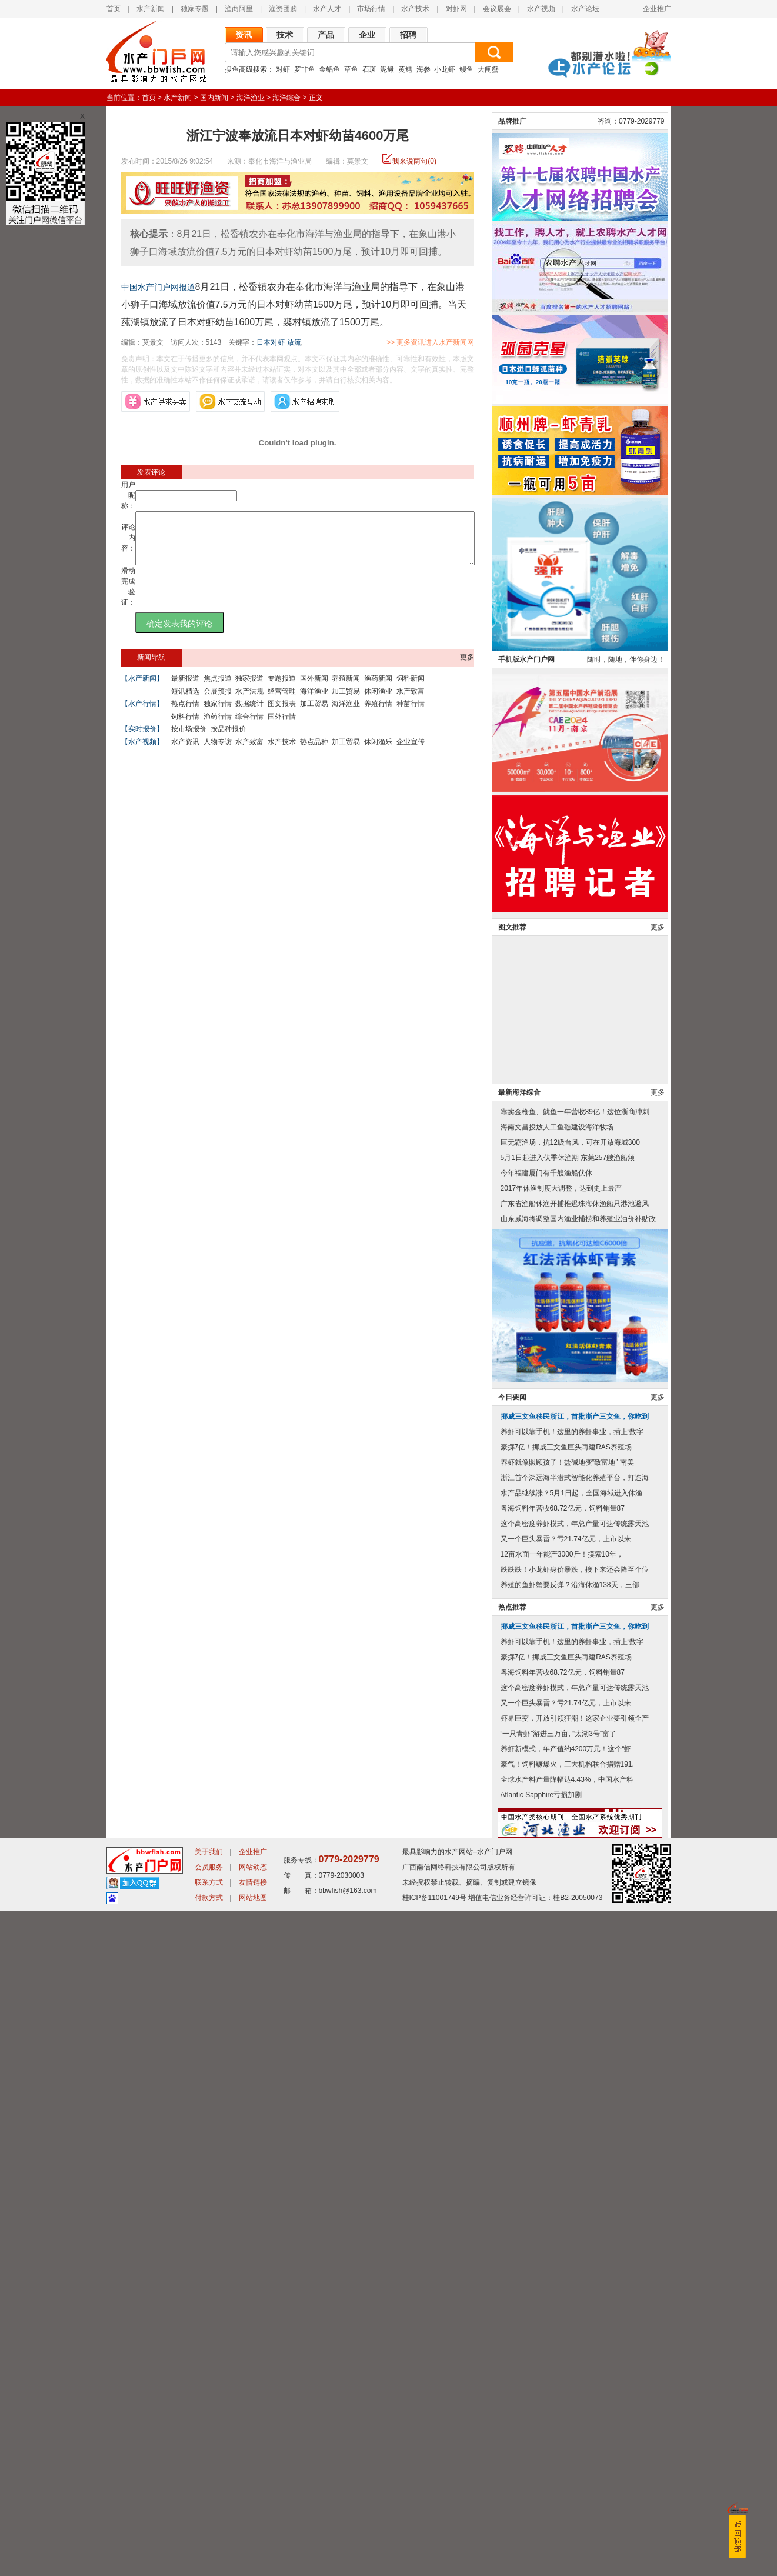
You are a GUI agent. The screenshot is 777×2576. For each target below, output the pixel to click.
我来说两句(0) (414, 161)
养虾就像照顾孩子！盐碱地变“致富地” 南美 (567, 2127)
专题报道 (282, 689)
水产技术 (415, 9)
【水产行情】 (142, 714)
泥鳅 (387, 69)
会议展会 (497, 9)
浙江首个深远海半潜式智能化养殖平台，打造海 (575, 2142)
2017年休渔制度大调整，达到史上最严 (561, 1853)
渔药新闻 (378, 689)
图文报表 (282, 714)
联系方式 (209, 2547)
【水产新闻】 (142, 689)
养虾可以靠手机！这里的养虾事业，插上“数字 (572, 2096)
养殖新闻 (346, 689)
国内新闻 (214, 98)
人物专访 (218, 752)
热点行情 (185, 714)
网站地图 (253, 2562)
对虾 (283, 69)
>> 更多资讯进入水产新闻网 (471, 342)
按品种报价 (228, 739)
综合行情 (249, 727)
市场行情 (371, 9)
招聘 (408, 34)
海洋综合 (286, 98)
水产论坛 (585, 9)
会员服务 (209, 2532)
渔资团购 (283, 9)
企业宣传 (410, 752)
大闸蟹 (488, 69)
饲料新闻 (410, 689)
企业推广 (657, 9)
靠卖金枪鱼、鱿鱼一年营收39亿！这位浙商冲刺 (575, 1776)
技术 (284, 34)
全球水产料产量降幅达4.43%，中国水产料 (567, 2444)
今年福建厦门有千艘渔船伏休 (546, 1838)
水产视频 (541, 9)
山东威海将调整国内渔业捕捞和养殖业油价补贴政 (578, 1883)
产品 (326, 34)
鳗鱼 (466, 69)
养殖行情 (378, 714)
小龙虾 (444, 69)
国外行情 (282, 727)
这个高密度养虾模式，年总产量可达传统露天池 (575, 2188)
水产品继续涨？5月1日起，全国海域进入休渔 (571, 2158)
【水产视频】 (142, 752)
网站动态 (253, 2532)
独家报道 (249, 689)
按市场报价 (188, 739)
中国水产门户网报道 (158, 287)
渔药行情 (218, 727)
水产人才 (327, 9)
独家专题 (195, 9)
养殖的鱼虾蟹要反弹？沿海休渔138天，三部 (570, 2249)
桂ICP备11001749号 (434, 2562)
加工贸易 (346, 702)
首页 (113, 9)
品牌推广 (512, 786)
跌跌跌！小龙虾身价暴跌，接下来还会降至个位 (575, 2234)
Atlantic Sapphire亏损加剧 (541, 2459)
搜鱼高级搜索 (246, 69)
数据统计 (249, 714)
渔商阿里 (239, 9)
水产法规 (249, 702)
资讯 (243, 34)
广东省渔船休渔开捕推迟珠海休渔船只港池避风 (575, 1868)
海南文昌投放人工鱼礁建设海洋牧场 (557, 1792)
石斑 (369, 69)
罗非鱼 (304, 69)
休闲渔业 (378, 702)
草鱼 (351, 69)
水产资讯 (185, 752)
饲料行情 (185, 727)
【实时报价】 (142, 739)
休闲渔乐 (378, 752)
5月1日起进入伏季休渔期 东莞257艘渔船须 (568, 1822)
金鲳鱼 (329, 69)
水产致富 (410, 702)
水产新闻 (150, 9)
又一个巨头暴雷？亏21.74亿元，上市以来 (566, 2204)
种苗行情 (410, 714)
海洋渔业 (250, 98)
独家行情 (218, 714)
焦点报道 (218, 689)
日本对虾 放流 (278, 342)
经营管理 (282, 702)
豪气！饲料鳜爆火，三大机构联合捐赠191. (567, 2429)
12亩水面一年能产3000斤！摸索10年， (562, 2219)
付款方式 (209, 2562)
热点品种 (314, 752)
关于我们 (209, 2516)
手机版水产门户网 (526, 1324)
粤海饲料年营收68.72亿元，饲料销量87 (563, 2173)
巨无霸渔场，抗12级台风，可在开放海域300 (570, 1807)
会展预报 (218, 702)
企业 (367, 34)
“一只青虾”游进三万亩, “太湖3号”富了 (558, 2398)
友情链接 (253, 2547)
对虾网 (456, 9)
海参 (423, 69)
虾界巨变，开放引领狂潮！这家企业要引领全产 (575, 2383)
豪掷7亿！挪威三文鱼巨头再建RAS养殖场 (566, 2112)
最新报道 (185, 689)
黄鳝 (405, 69)
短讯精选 (185, 702)
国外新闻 (314, 689)
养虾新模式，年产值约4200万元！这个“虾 (566, 2414)
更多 (467, 668)
